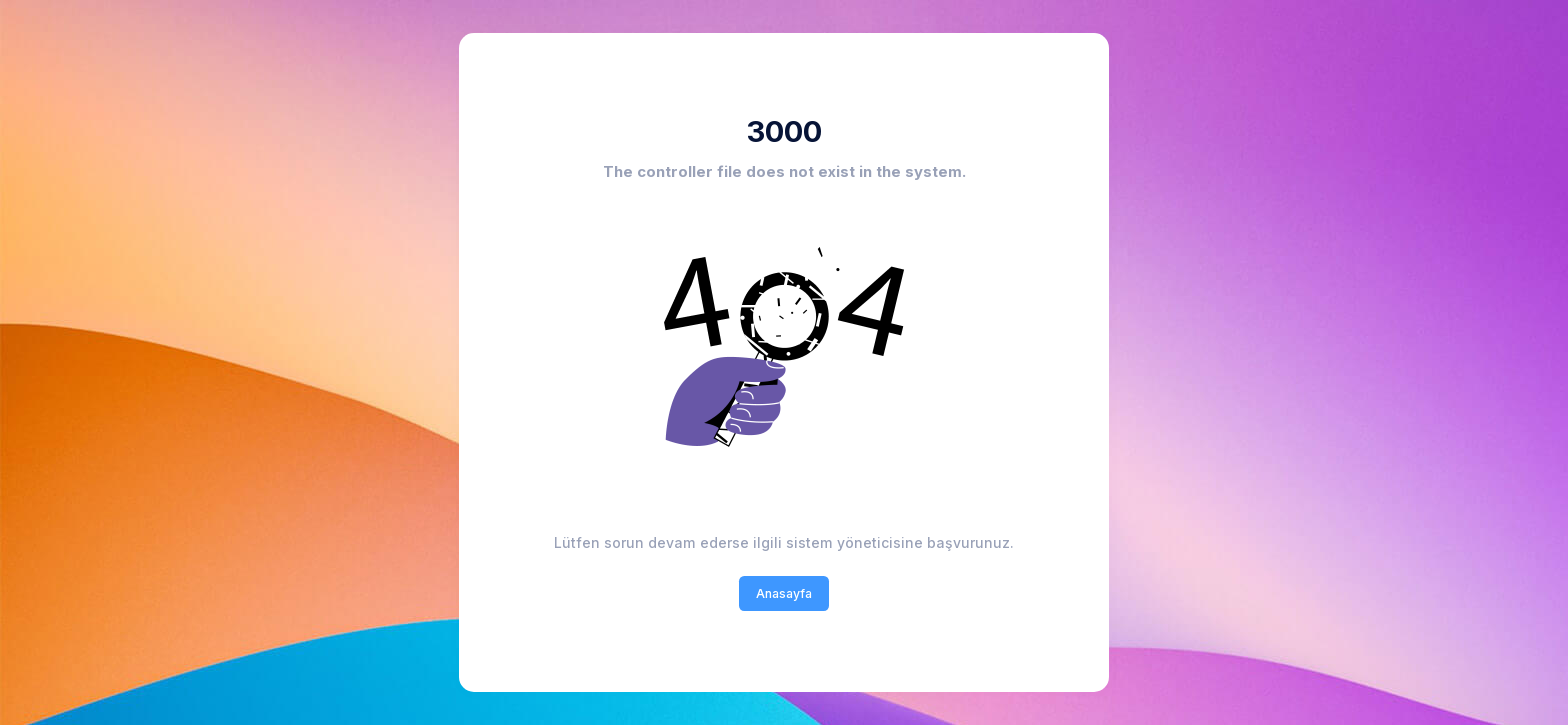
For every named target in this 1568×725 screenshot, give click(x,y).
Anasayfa (784, 593)
